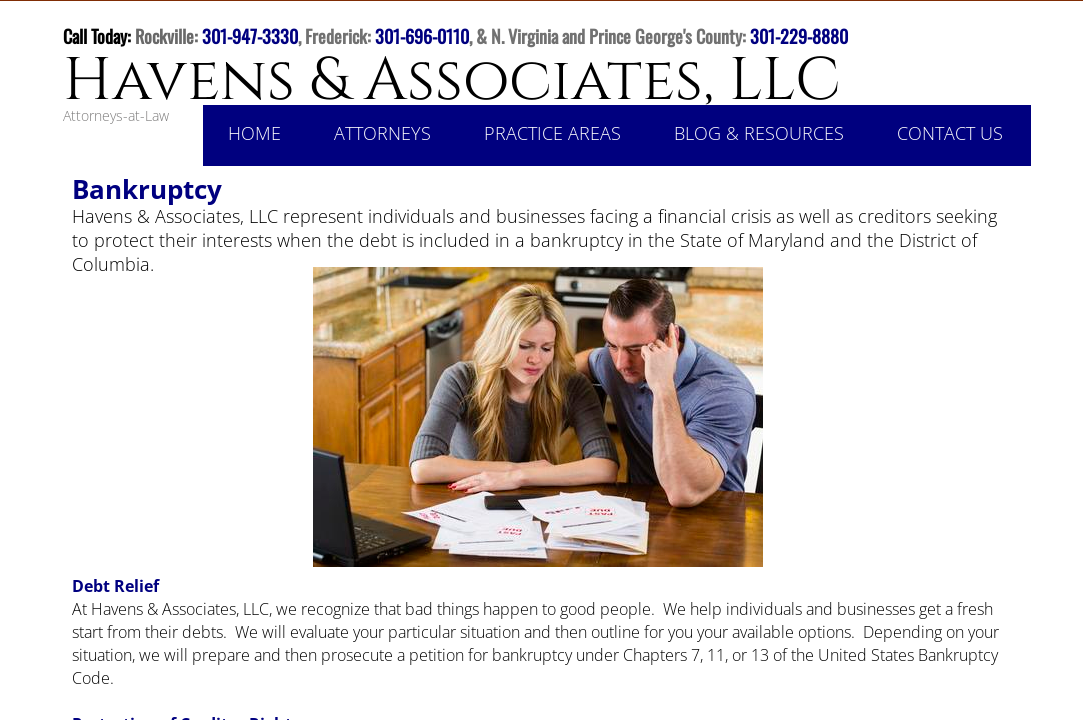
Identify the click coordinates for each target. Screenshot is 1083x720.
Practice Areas (552, 133)
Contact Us (950, 133)
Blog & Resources (759, 133)
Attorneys (382, 133)
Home (254, 133)
